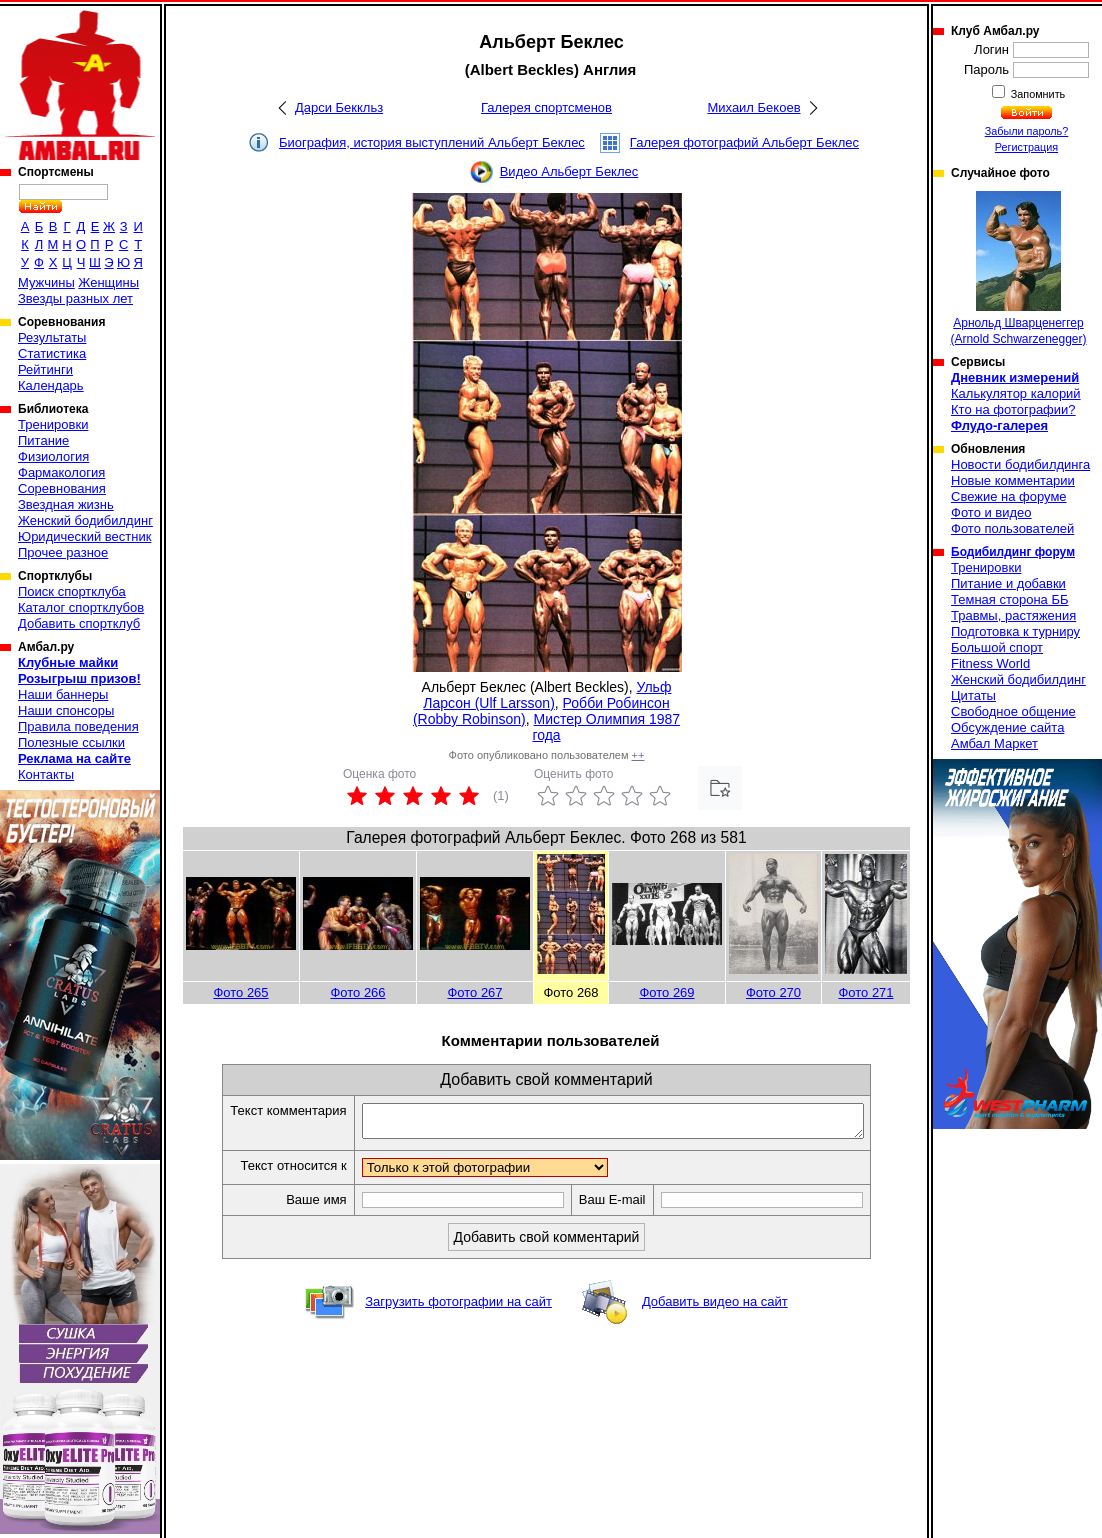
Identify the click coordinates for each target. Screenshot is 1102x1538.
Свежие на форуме (1009, 496)
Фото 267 (474, 992)
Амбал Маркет (994, 743)
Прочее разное (63, 552)
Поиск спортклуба (72, 591)
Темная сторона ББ (1010, 599)
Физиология (53, 456)
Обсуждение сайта (1007, 727)
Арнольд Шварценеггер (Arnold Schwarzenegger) (1018, 268)
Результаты (52, 337)
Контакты (46, 774)
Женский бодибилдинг (85, 520)
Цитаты (973, 695)
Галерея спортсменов (546, 107)
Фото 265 (240, 992)
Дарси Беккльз (339, 107)
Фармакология (61, 472)
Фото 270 (773, 992)
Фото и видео (991, 512)
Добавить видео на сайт (715, 1307)
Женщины (108, 282)
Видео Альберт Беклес (569, 171)
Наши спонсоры (66, 710)
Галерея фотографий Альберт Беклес (744, 142)
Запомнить (1037, 94)
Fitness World (990, 663)
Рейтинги (45, 369)
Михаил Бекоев (753, 107)
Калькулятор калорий (1016, 393)
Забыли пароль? (1027, 131)
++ (638, 755)
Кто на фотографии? (1013, 409)
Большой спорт (997, 647)
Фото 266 (357, 992)
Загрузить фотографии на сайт (458, 1307)
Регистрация (1026, 147)
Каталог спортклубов (81, 607)
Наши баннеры (63, 694)
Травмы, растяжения (1013, 615)
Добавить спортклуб (79, 623)
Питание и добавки (1008, 583)
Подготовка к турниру (1015, 631)
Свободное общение (1013, 711)
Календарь (51, 385)
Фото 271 (865, 992)
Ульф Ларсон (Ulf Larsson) (547, 695)
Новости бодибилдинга (1020, 464)
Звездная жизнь (66, 504)
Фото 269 (666, 992)
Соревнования (62, 488)
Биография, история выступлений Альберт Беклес (432, 142)
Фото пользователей (1012, 528)
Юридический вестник (84, 536)
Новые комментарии (1013, 480)
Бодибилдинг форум (1013, 552)
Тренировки (53, 424)
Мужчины (46, 282)
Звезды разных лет (75, 298)
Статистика (52, 353)
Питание (43, 440)
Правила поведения (78, 726)
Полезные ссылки (71, 742)
